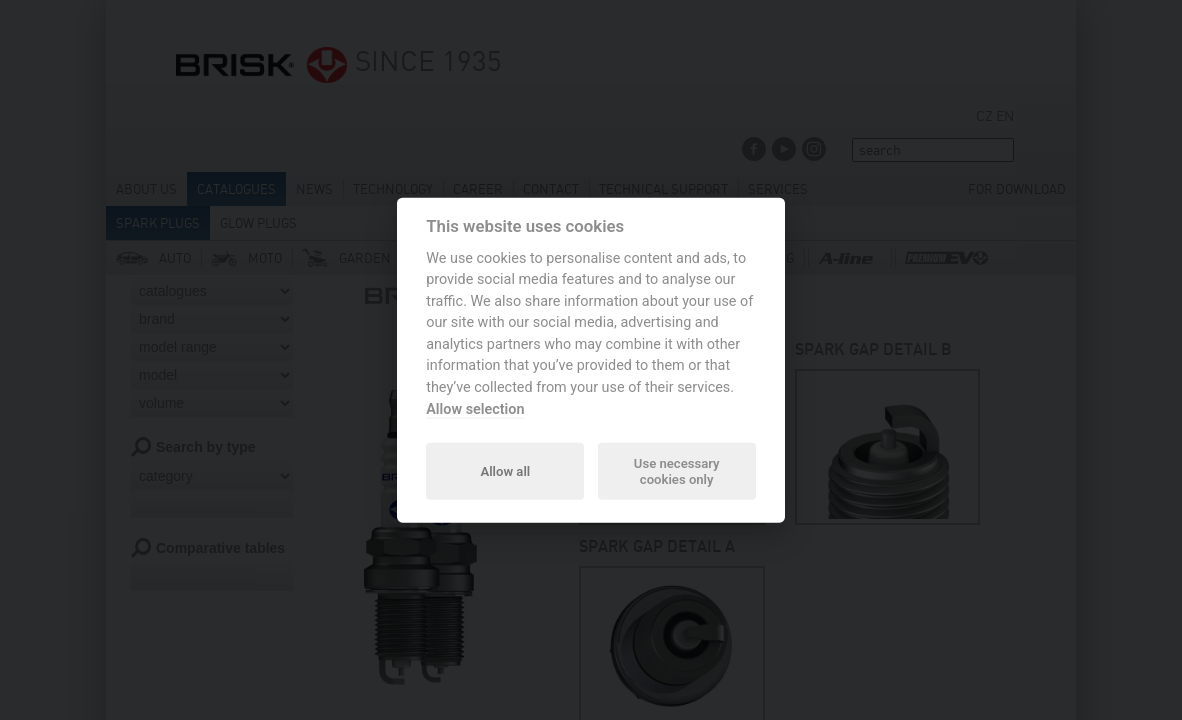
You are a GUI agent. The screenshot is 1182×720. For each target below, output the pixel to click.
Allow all (505, 470)
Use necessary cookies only (677, 470)
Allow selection (475, 408)
